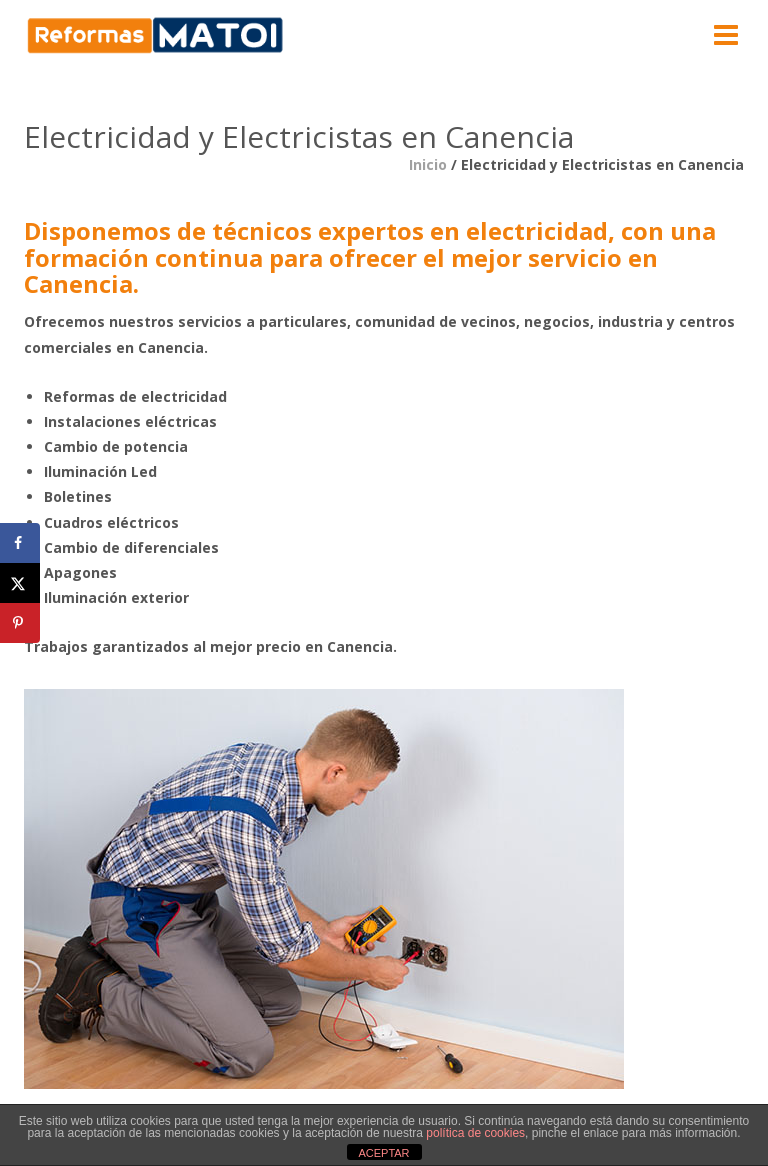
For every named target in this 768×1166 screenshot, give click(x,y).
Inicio (428, 164)
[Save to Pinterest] (20, 623)
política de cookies (475, 1133)
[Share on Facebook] (20, 543)
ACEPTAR (383, 1153)
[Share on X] (20, 583)
